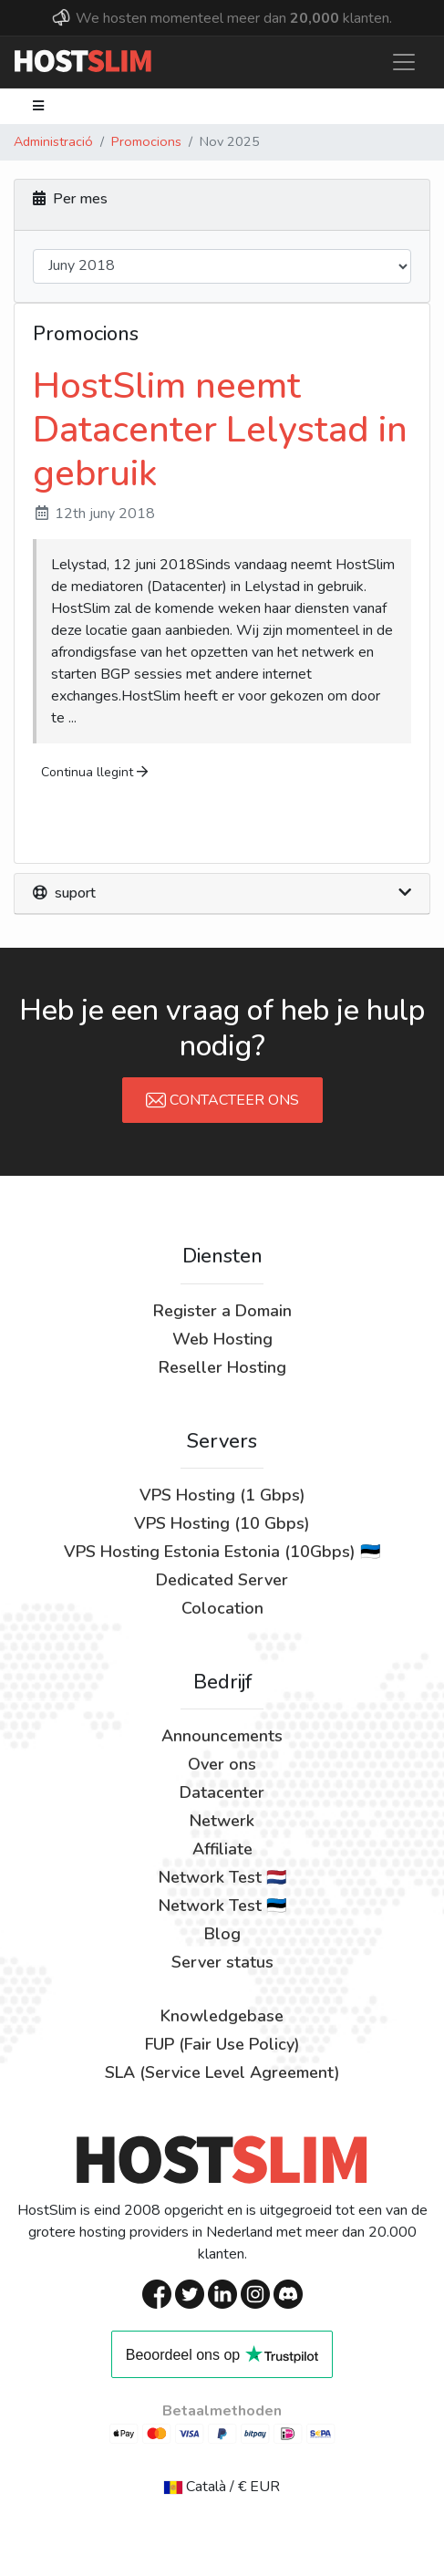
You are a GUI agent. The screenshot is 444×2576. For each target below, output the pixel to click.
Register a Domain (222, 1311)
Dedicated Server (222, 1580)
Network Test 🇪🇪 (222, 1905)
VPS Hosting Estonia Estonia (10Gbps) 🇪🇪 (222, 1552)
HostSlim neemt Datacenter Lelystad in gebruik (220, 429)
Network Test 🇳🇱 (222, 1877)
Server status (222, 1962)
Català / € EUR (222, 2487)
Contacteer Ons (222, 1100)
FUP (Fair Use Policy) (222, 2044)
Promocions (146, 141)
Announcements (222, 1736)
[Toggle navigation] (403, 62)
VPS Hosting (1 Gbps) (222, 1495)
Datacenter (222, 1792)
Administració (53, 141)
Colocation (222, 1608)
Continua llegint (94, 772)
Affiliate (222, 1849)
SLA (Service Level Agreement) (222, 2072)
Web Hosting (222, 1339)
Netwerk (222, 1821)
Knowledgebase (222, 2016)
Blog (222, 1934)
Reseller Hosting (222, 1367)
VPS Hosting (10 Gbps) (222, 1523)
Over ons (222, 1764)
